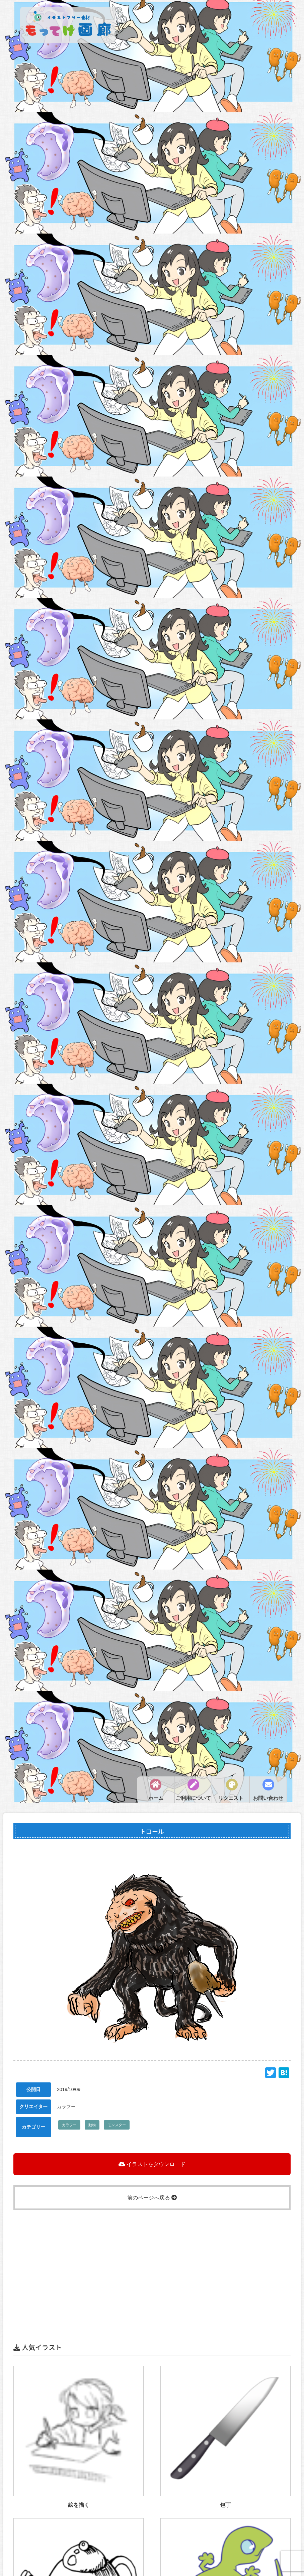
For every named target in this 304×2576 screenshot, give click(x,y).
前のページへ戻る (152, 2197)
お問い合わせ (268, 1798)
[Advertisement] (152, 2257)
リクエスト (230, 1798)
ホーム (155, 1798)
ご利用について (193, 1798)
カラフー (69, 2125)
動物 (92, 2125)
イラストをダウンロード (152, 2164)
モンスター (116, 2125)
